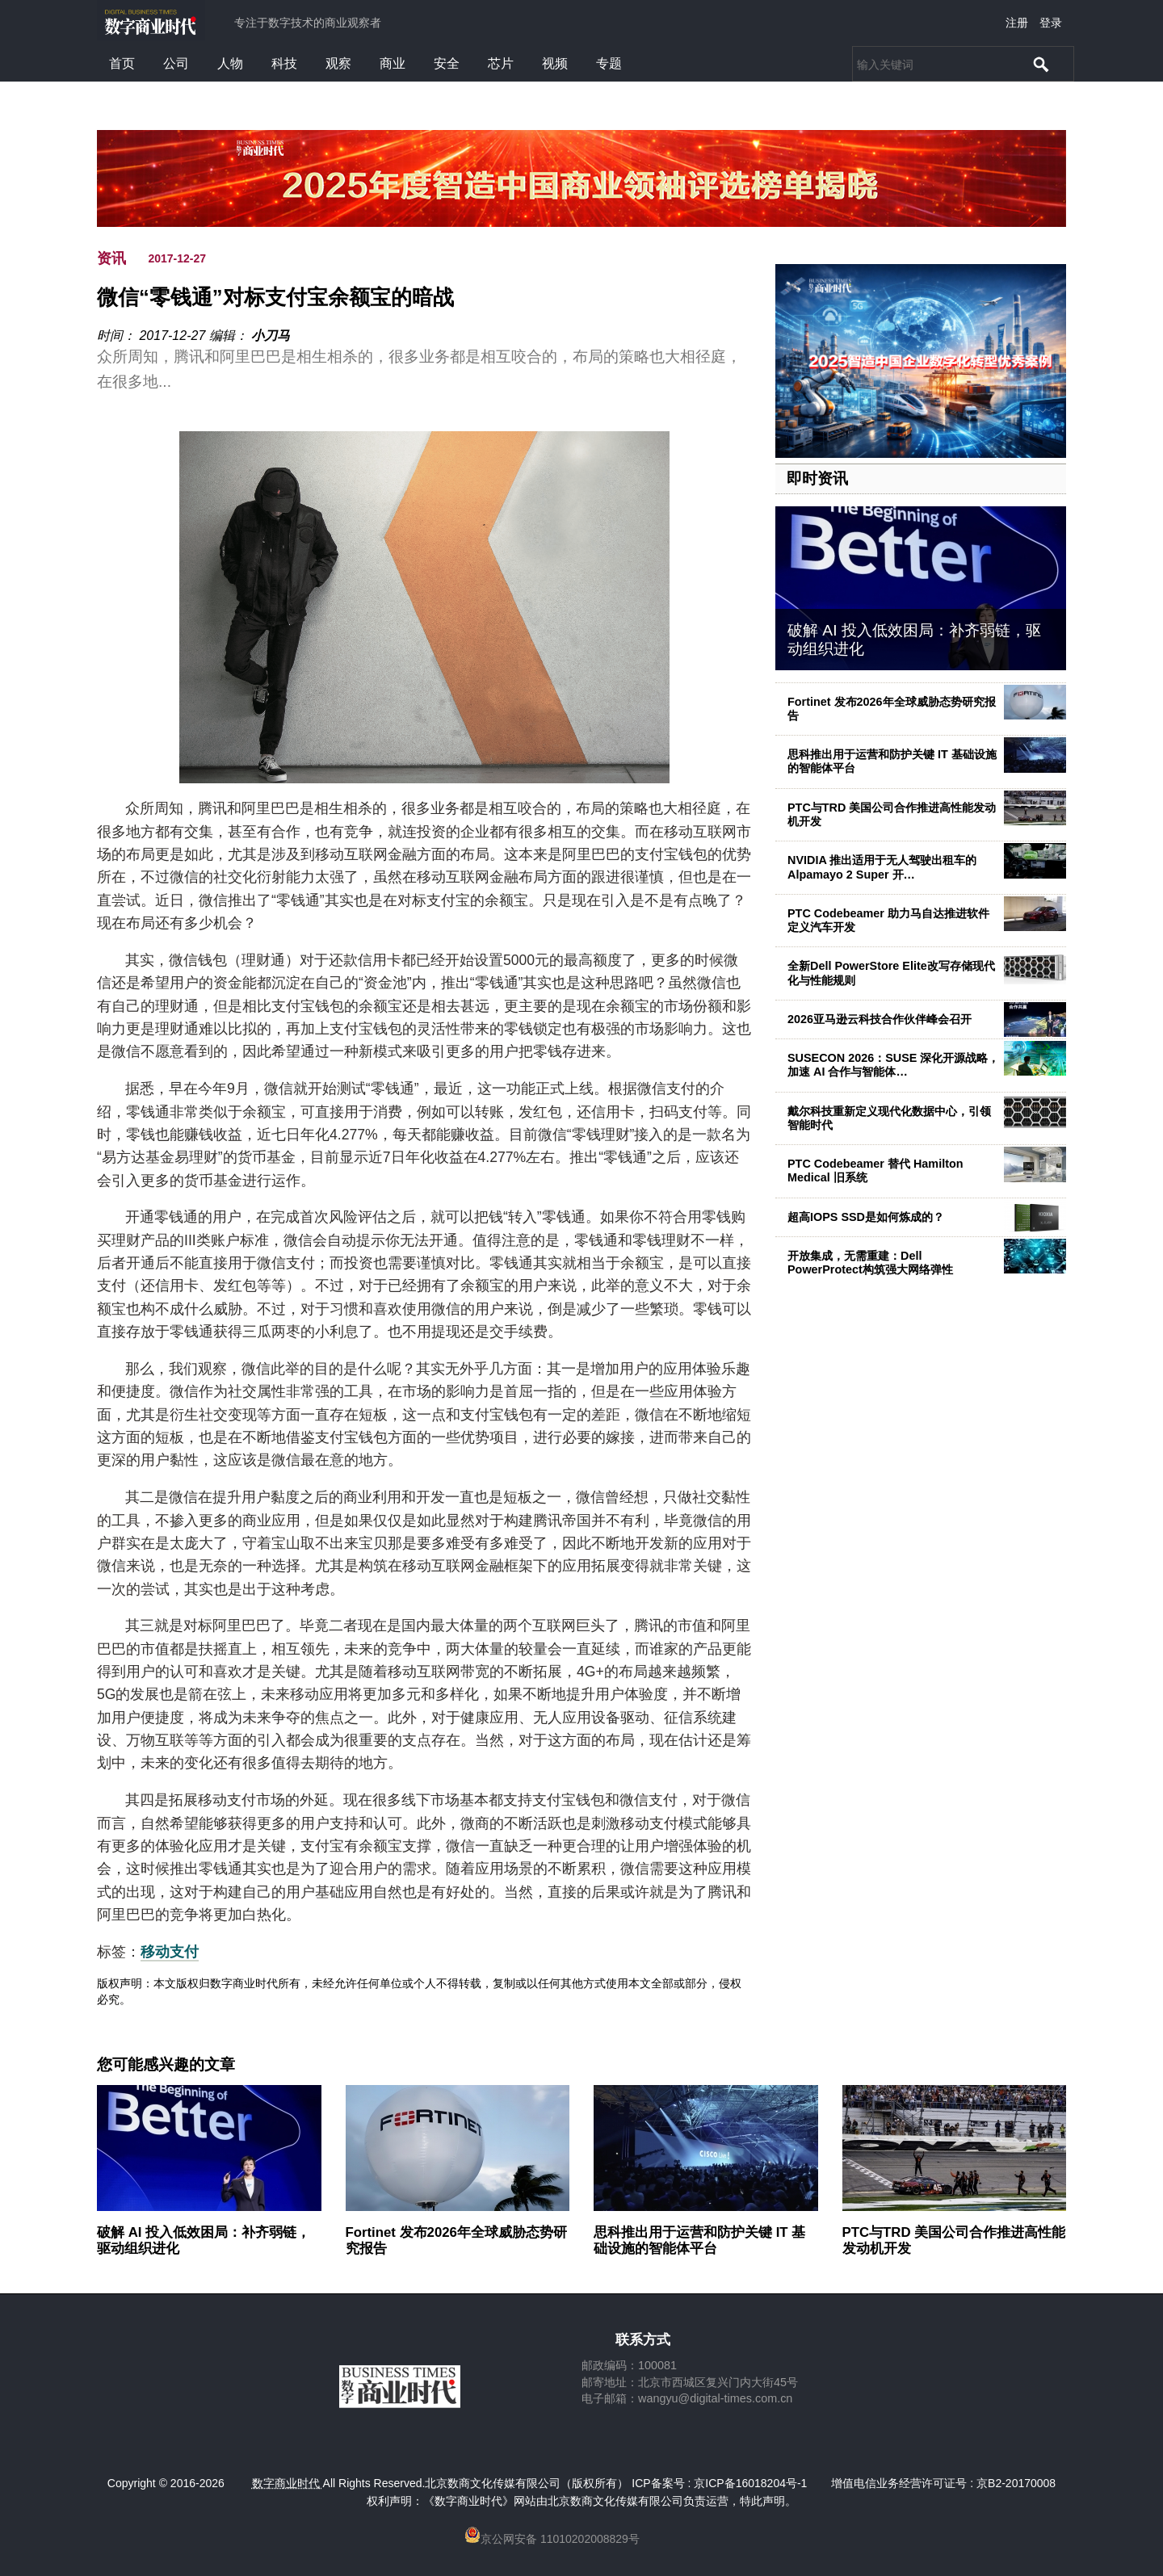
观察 (338, 63)
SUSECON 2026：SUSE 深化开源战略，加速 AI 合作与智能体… (893, 1064)
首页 (122, 63)
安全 (447, 63)
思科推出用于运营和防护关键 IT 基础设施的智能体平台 (699, 2240)
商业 (392, 63)
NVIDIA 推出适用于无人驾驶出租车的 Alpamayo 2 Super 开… (881, 867)
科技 (284, 63)
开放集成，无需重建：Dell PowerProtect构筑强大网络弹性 (870, 1262)
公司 (176, 63)
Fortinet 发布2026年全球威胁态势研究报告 (891, 708)
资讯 (111, 258)
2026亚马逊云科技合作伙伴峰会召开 (879, 1019)
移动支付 (170, 1952)
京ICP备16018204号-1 (750, 2483)
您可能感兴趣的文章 (166, 2065)
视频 (555, 63)
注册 (1017, 22)
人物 (230, 63)
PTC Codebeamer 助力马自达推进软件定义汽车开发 (888, 920)
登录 (1050, 22)
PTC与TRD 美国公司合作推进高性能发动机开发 (891, 814)
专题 (609, 63)
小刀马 (270, 335)
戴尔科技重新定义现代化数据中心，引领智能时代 (889, 1118)
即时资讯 (817, 478)
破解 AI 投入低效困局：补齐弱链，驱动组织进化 (203, 2240)
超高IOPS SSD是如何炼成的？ (865, 1216)
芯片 (501, 63)
